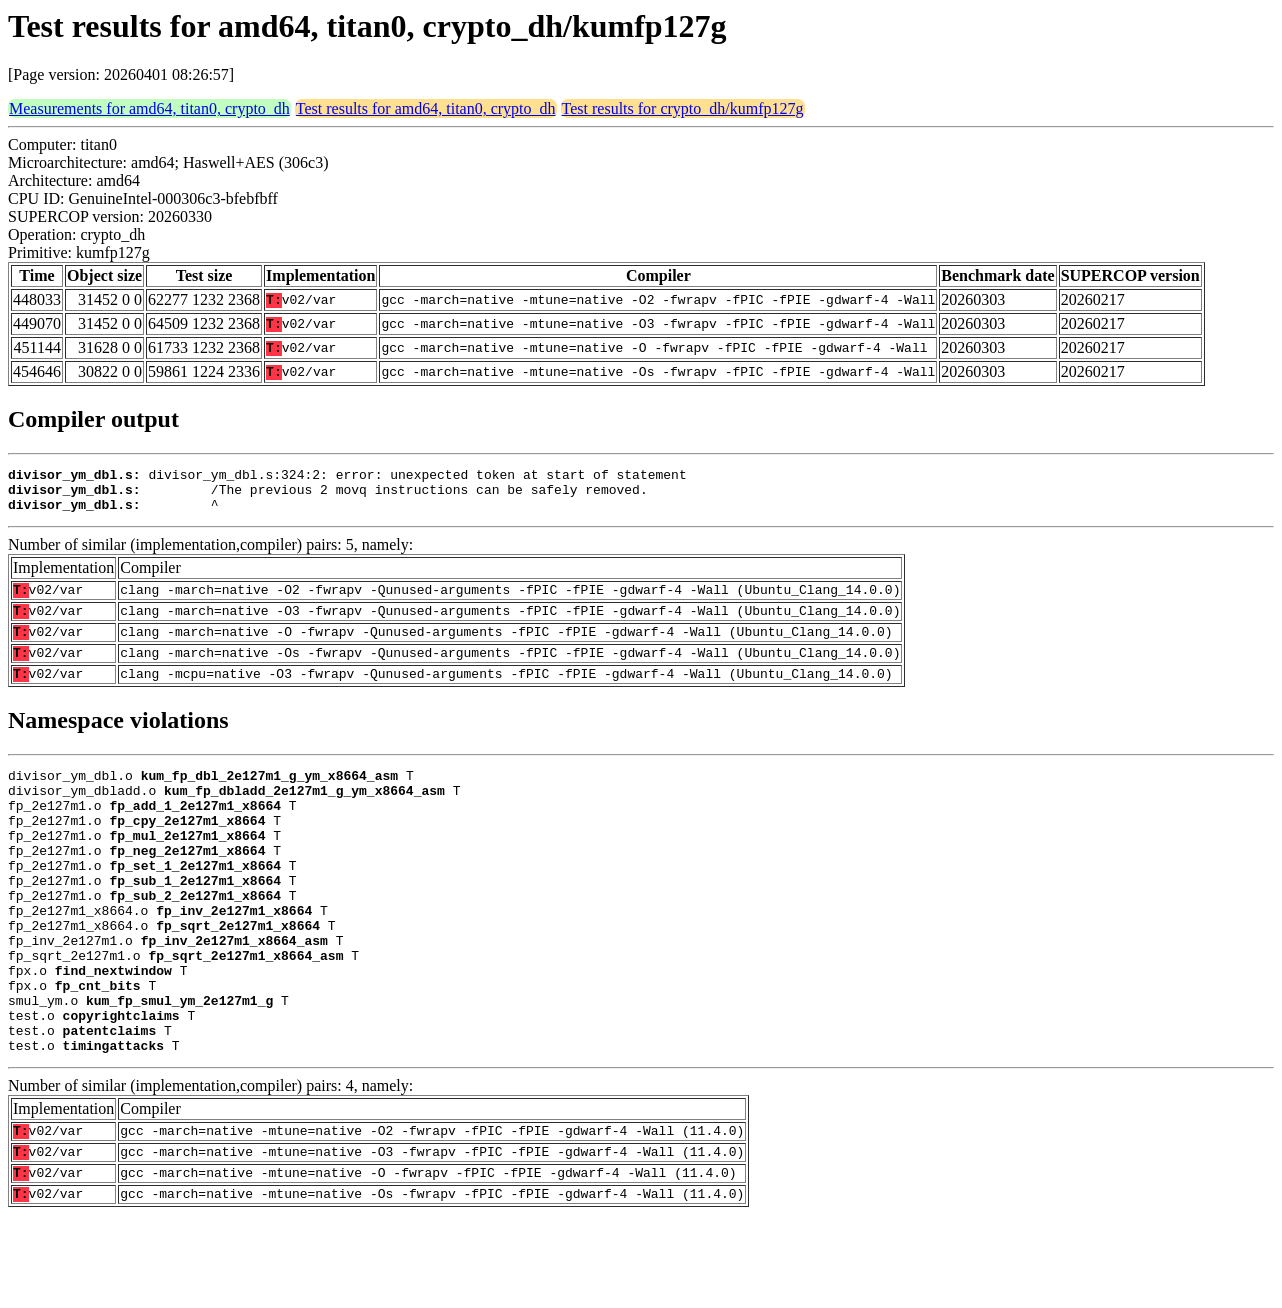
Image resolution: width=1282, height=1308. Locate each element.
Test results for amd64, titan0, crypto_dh (426, 108)
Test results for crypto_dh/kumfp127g (683, 108)
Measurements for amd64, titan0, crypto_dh (149, 108)
